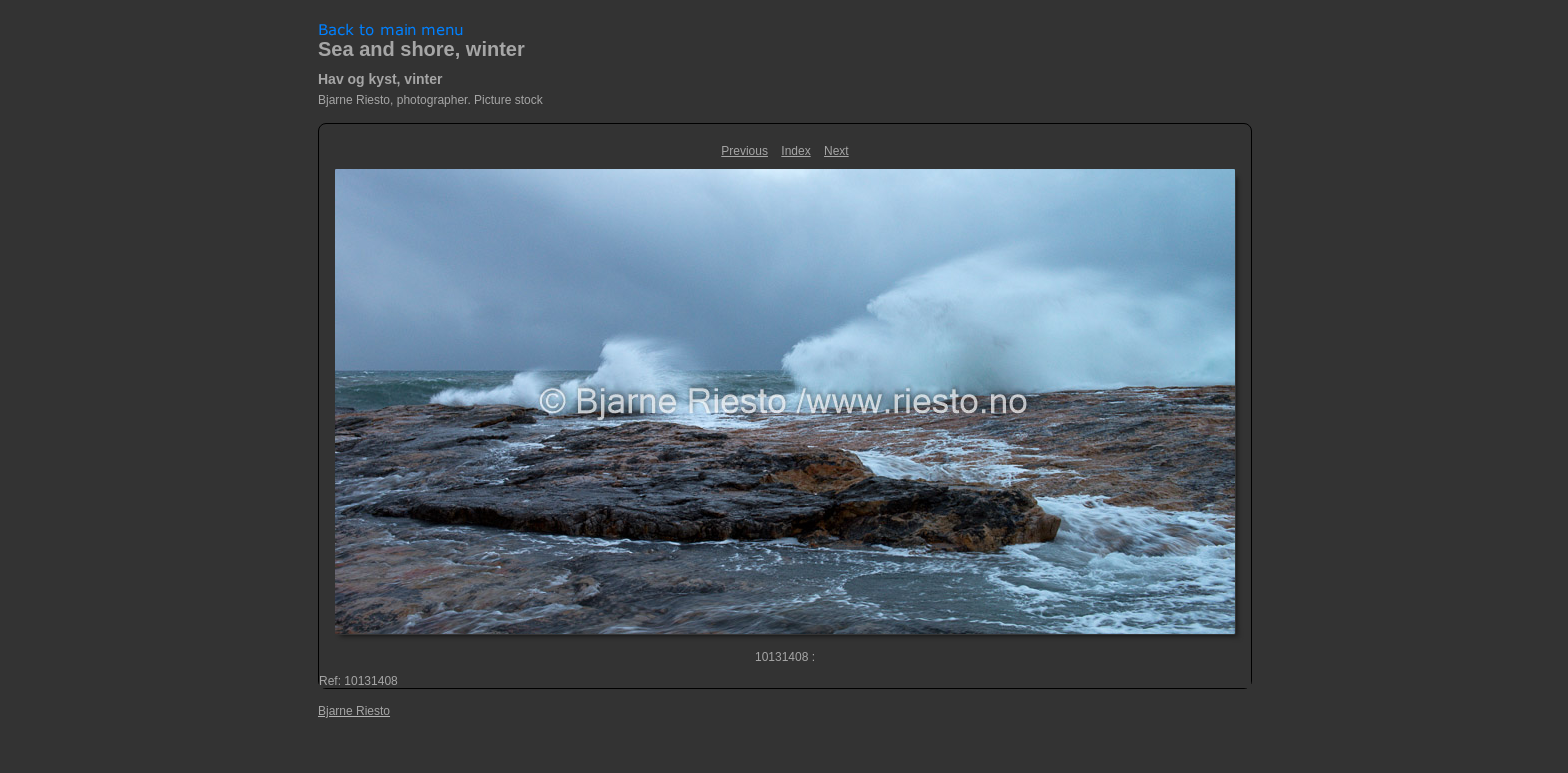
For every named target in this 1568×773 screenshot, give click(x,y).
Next (836, 151)
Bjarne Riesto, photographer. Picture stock (430, 100)
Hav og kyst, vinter (380, 79)
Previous (744, 151)
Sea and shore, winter (421, 49)
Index (795, 151)
